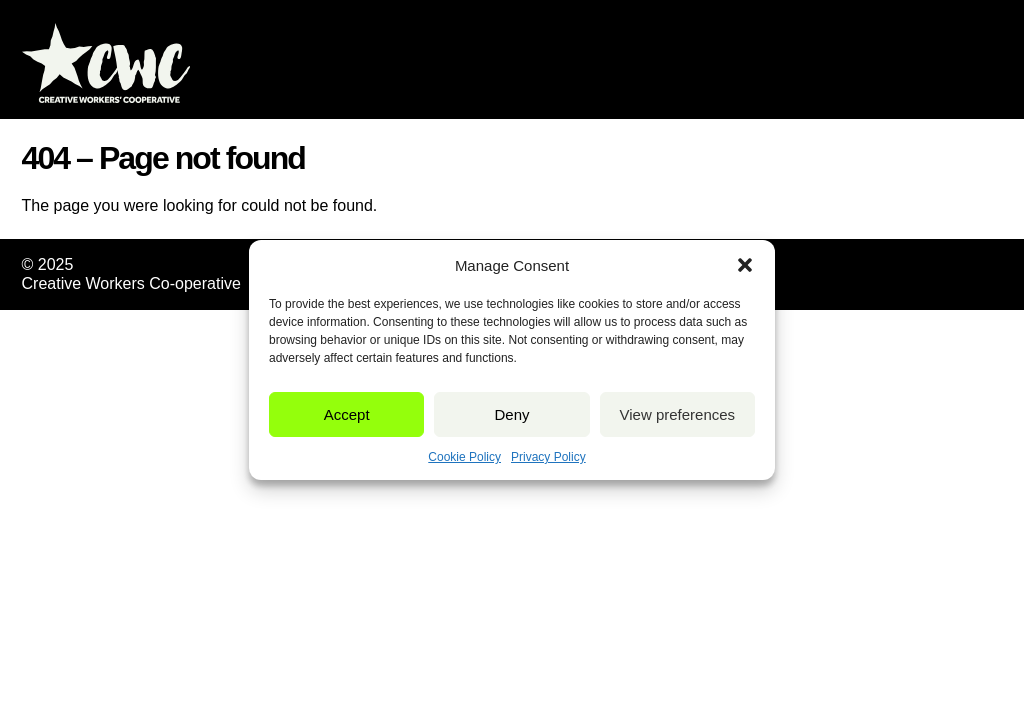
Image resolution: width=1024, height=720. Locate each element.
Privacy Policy (548, 457)
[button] (745, 265)
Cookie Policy (464, 457)
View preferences (678, 414)
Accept (347, 414)
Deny (511, 414)
